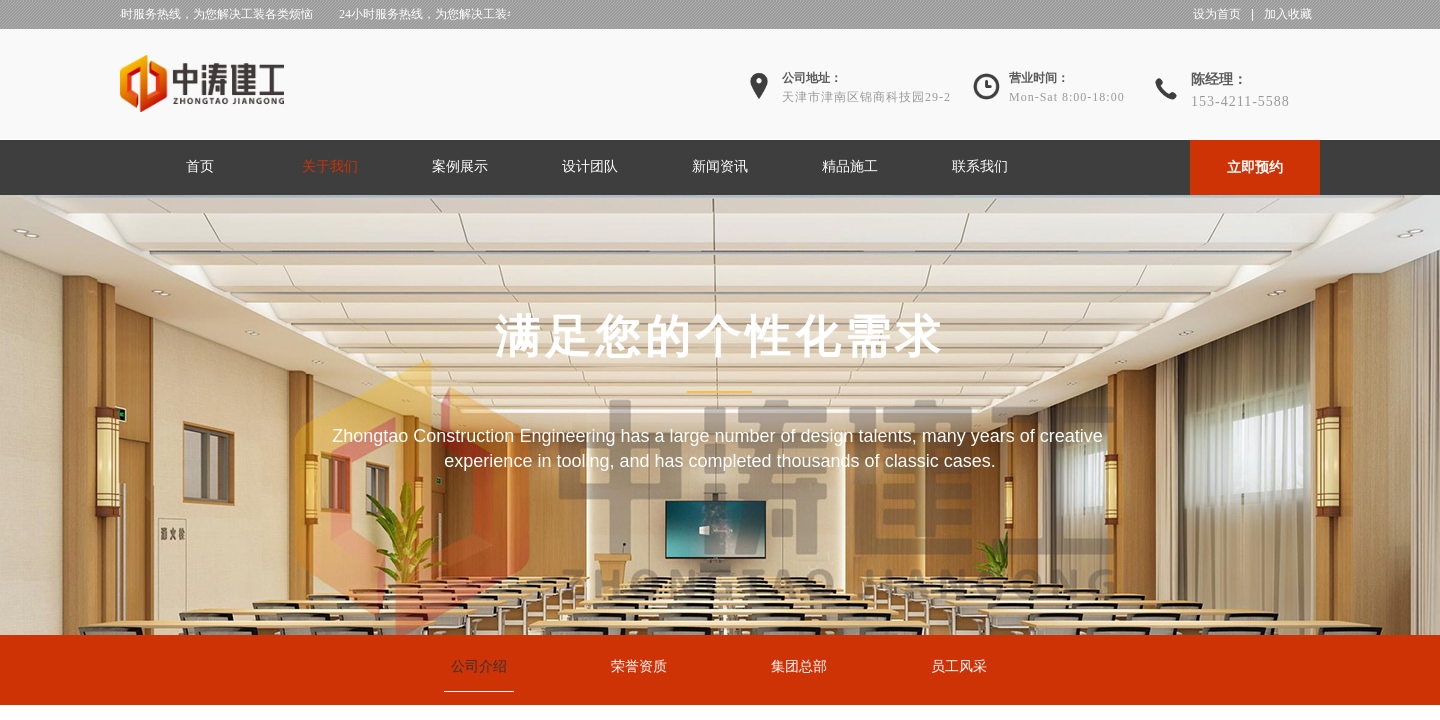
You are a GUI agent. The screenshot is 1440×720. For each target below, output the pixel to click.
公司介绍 (479, 666)
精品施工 (850, 166)
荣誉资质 (639, 666)
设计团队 (590, 166)
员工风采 (959, 666)
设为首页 (1217, 14)
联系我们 (980, 166)
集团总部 (799, 666)
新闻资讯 (720, 166)
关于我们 (330, 166)
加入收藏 (1288, 14)
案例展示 (460, 166)
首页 (200, 166)
